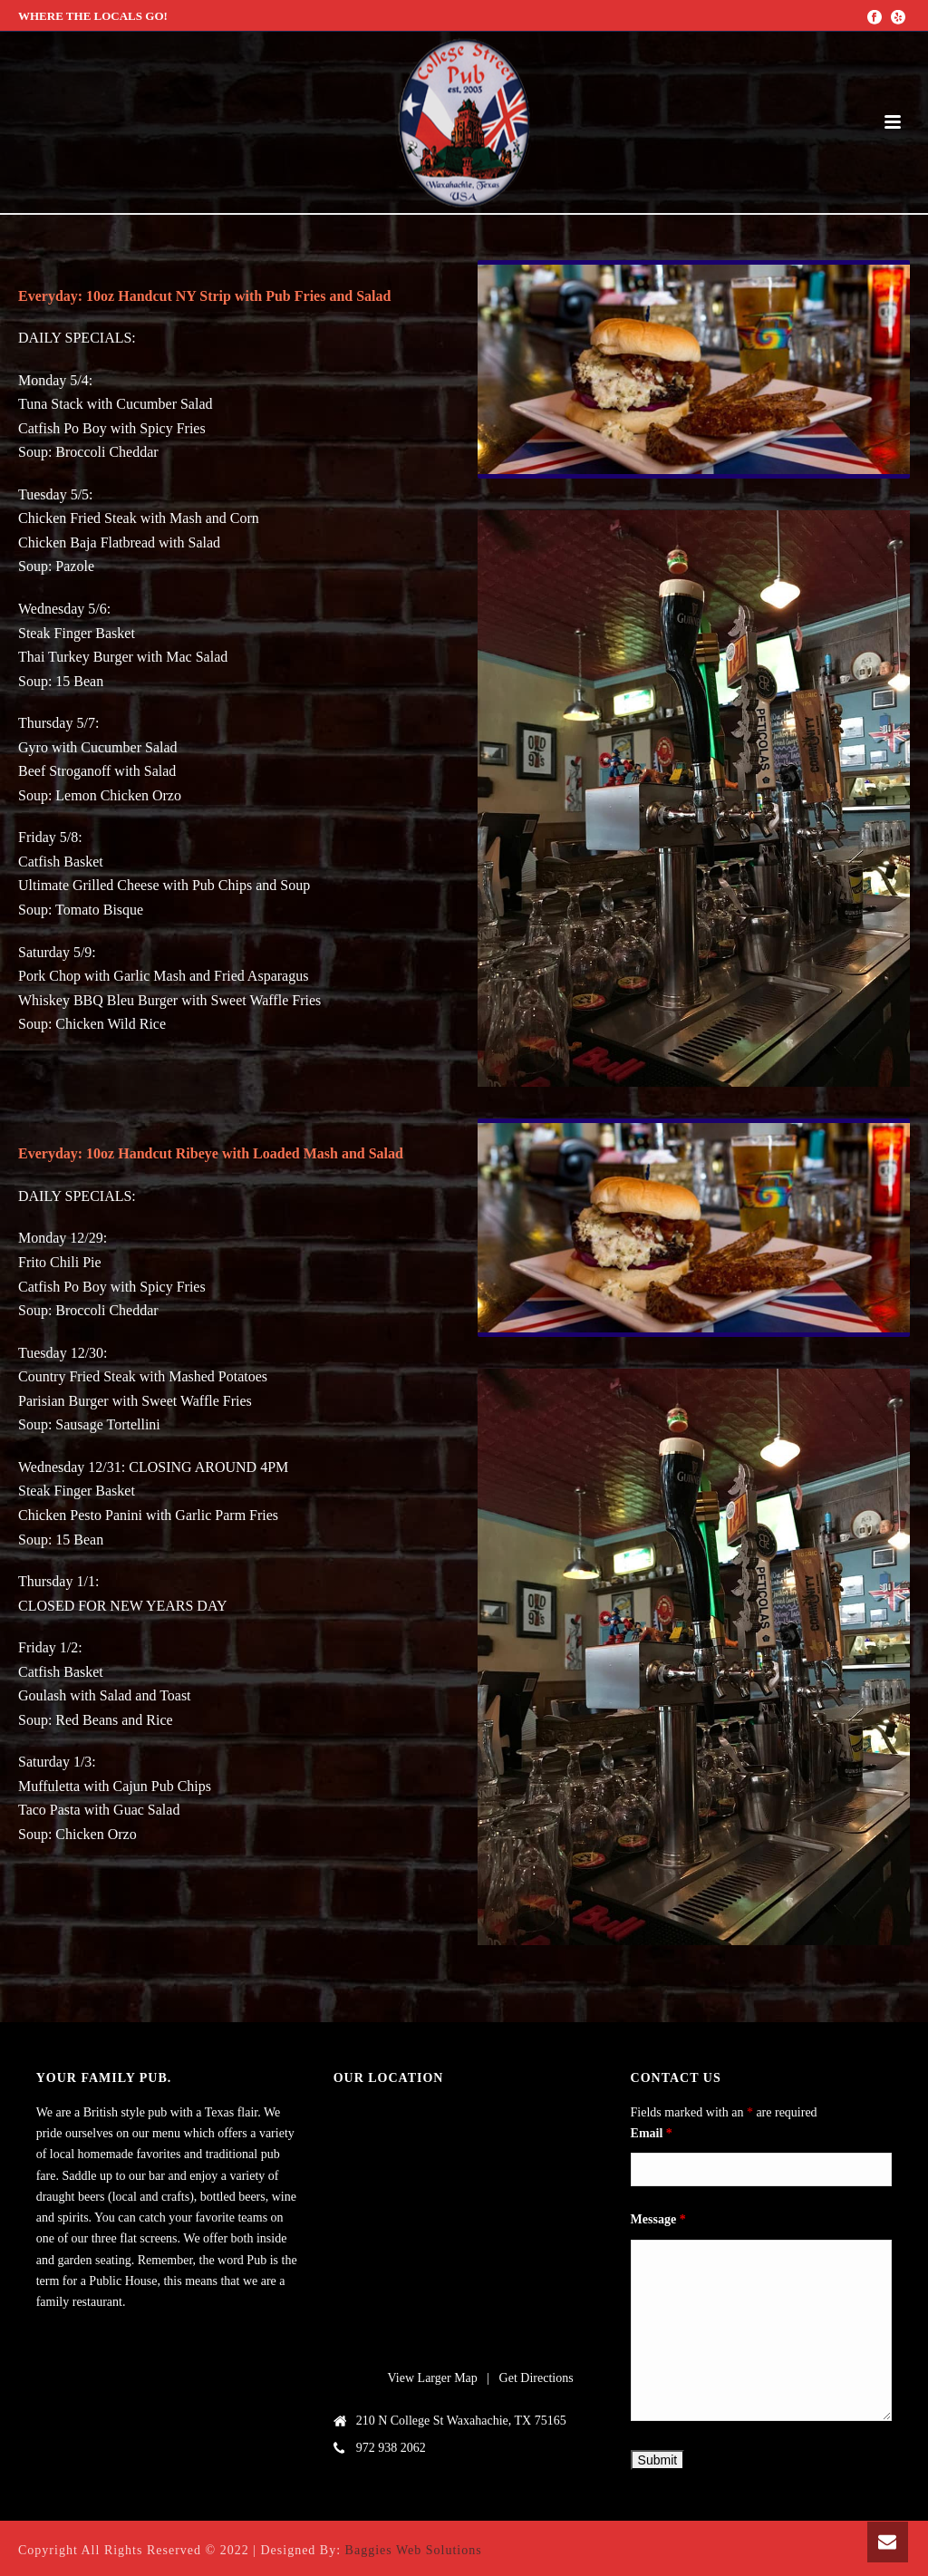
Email (651, 2133)
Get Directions (536, 2378)
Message (658, 2219)
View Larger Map (433, 2378)
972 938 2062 (391, 2448)
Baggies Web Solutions (413, 2550)
